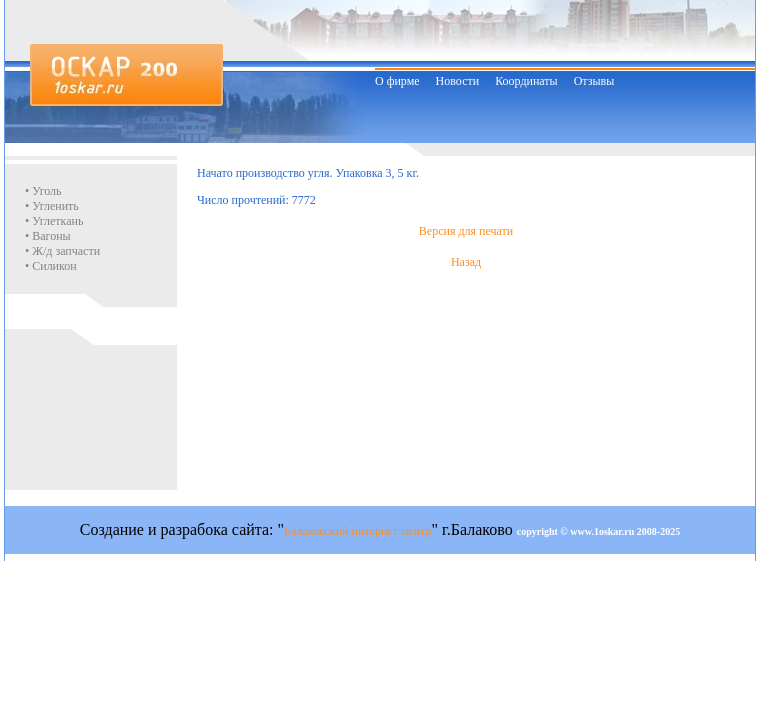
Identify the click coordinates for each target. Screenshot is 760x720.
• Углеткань (54, 221)
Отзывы (594, 81)
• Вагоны (48, 236)
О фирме (397, 81)
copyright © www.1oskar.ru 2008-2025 (599, 531)
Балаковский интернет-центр (357, 531)
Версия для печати (466, 231)
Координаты (526, 81)
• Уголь (43, 191)
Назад (466, 262)
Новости (458, 81)
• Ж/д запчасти (62, 251)
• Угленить (52, 206)
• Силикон (51, 266)
